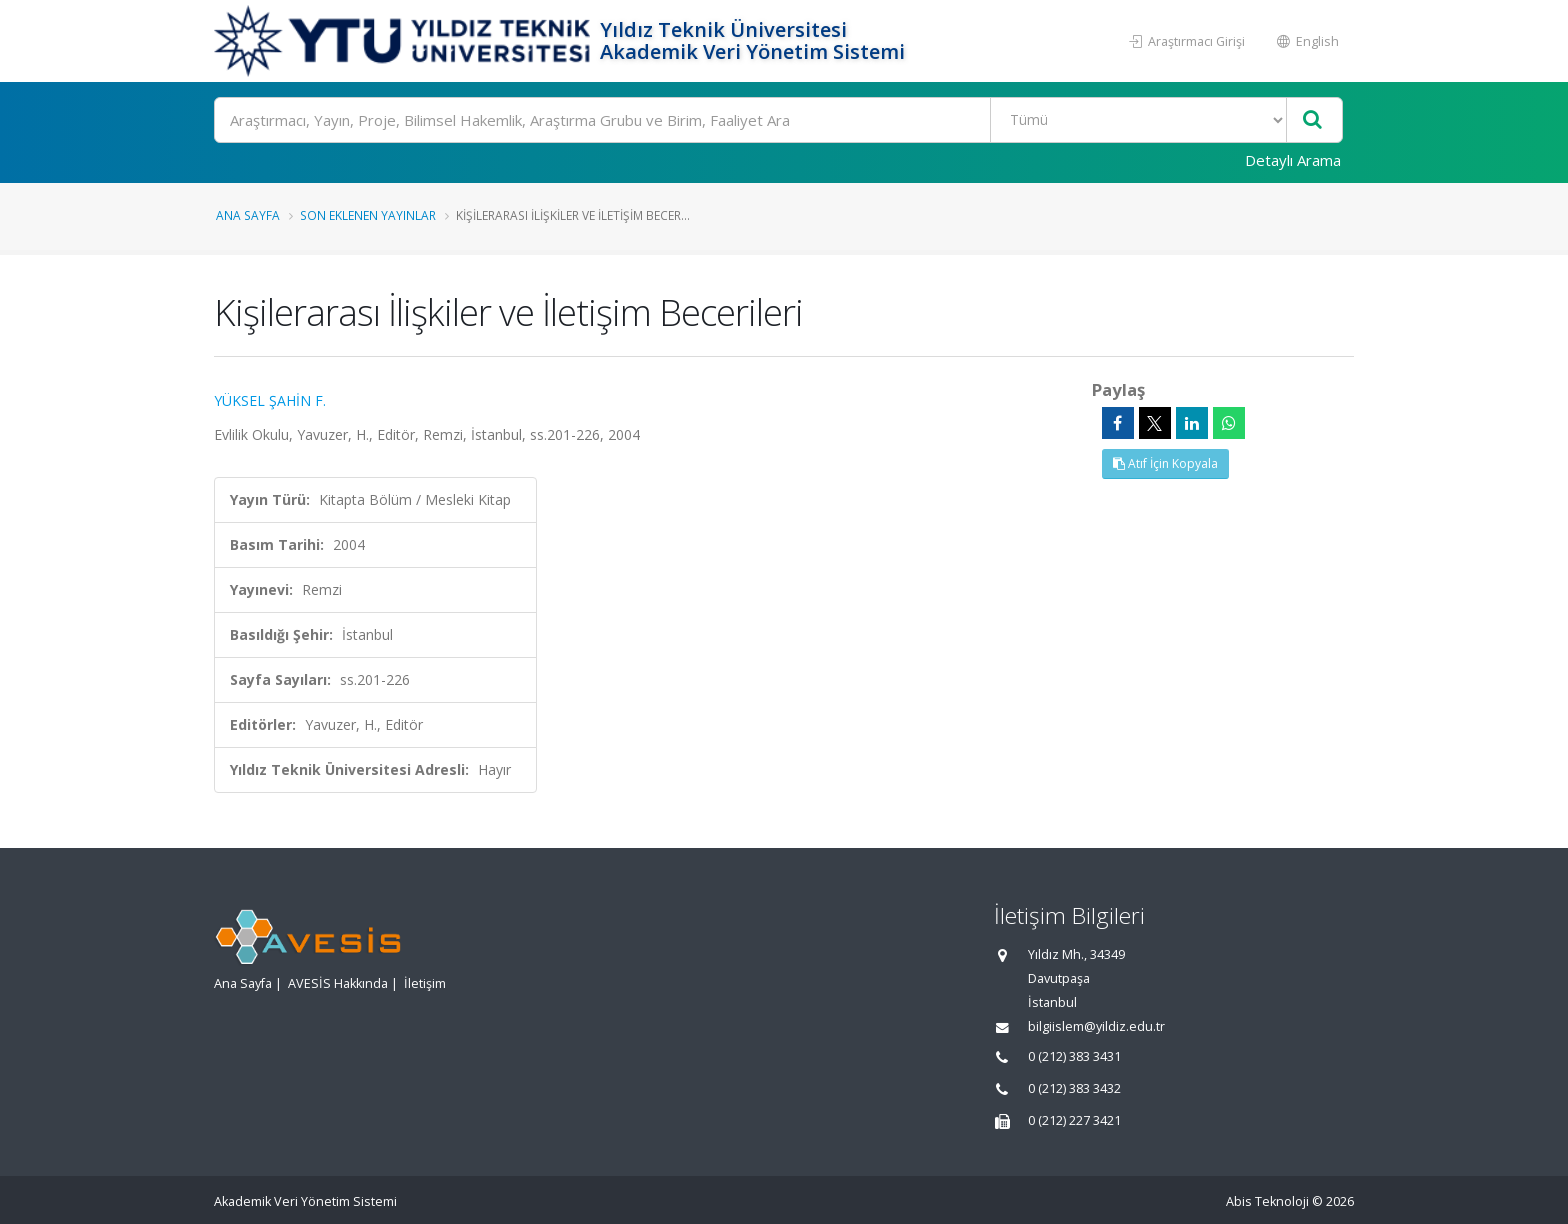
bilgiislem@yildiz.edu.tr (1096, 1026)
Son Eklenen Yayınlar (368, 215)
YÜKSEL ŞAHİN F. (270, 400)
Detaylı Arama (1293, 160)
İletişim (425, 983)
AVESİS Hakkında (338, 983)
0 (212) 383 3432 (1074, 1088)
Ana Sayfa (248, 215)
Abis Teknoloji (1267, 1201)
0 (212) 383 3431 (1074, 1056)
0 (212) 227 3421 (1074, 1120)
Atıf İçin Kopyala (1165, 463)
